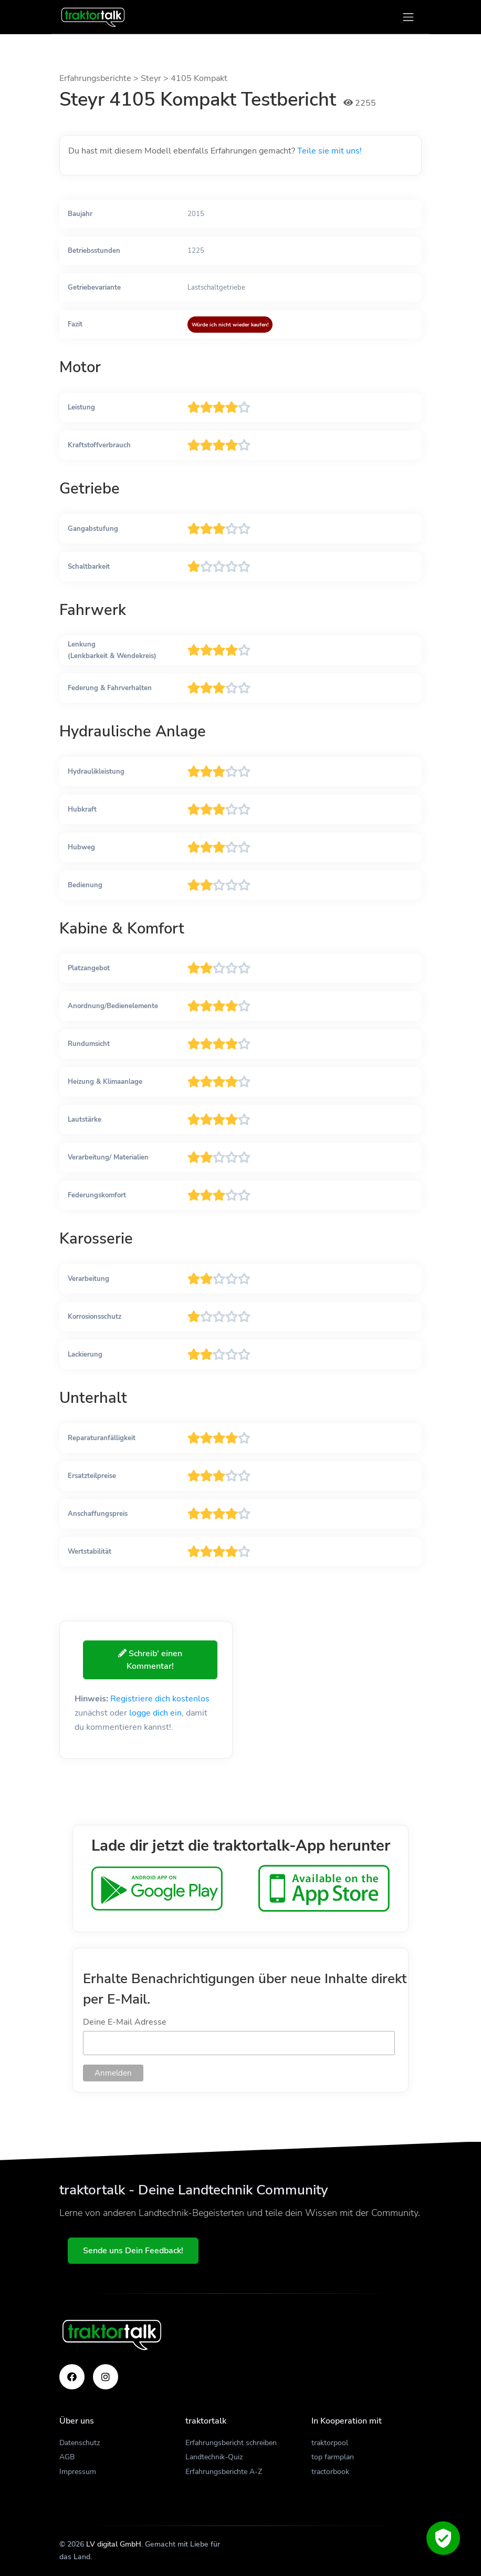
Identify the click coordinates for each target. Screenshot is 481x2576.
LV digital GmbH (113, 2544)
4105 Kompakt (199, 78)
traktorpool (329, 2443)
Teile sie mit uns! (329, 151)
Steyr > (156, 78)
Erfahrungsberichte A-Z (223, 2472)
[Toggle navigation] (408, 17)
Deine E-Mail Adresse (124, 2022)
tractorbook (330, 2472)
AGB (67, 2457)
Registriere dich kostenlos (160, 1699)
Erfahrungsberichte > (100, 78)
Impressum (77, 2472)
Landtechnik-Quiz (214, 2457)
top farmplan (332, 2457)
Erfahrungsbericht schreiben (231, 2443)
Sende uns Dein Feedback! (133, 2250)
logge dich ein (155, 1713)
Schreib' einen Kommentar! (150, 1660)
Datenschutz (79, 2443)
